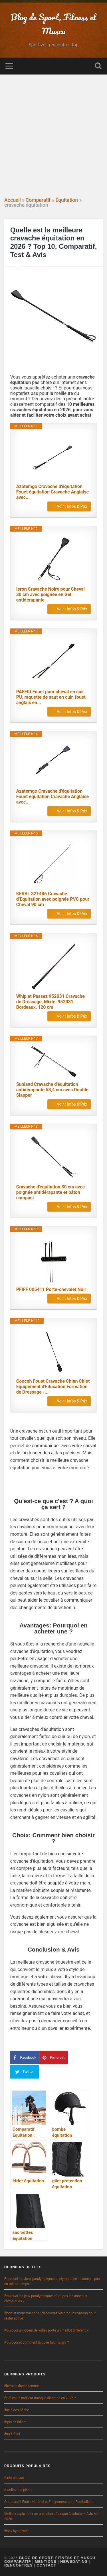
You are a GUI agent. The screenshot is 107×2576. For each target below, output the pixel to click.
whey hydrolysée (16, 2531)
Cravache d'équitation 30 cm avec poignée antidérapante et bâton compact (50, 1192)
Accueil (12, 200)
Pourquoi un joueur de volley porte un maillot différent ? (46, 2330)
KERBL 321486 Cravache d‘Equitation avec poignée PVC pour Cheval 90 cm (52, 899)
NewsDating (74, 2561)
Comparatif (38, 200)
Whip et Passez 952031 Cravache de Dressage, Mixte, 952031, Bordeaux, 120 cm (50, 1002)
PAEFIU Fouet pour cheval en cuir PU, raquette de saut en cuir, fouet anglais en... (51, 697)
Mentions (45, 2561)
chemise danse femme (21, 2386)
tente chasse (14, 2478)
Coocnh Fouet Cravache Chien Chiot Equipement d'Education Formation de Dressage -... (53, 1386)
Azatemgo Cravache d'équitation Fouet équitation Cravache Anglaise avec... (52, 492)
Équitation (66, 200)
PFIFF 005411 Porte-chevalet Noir (51, 1289)
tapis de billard (15, 2422)
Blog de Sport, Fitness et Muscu (57, 2558)
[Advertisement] (53, 138)
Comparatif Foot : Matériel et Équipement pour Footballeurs (49, 2502)
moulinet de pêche (18, 2490)
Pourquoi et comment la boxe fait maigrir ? (36, 2342)
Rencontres (18, 2565)
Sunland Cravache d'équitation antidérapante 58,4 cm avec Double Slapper (52, 1090)
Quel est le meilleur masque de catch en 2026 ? (40, 2398)
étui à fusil (12, 2434)
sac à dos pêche (16, 2410)
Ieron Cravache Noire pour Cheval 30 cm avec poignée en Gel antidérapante (50, 594)
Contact (46, 2565)
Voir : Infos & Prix (72, 506)
